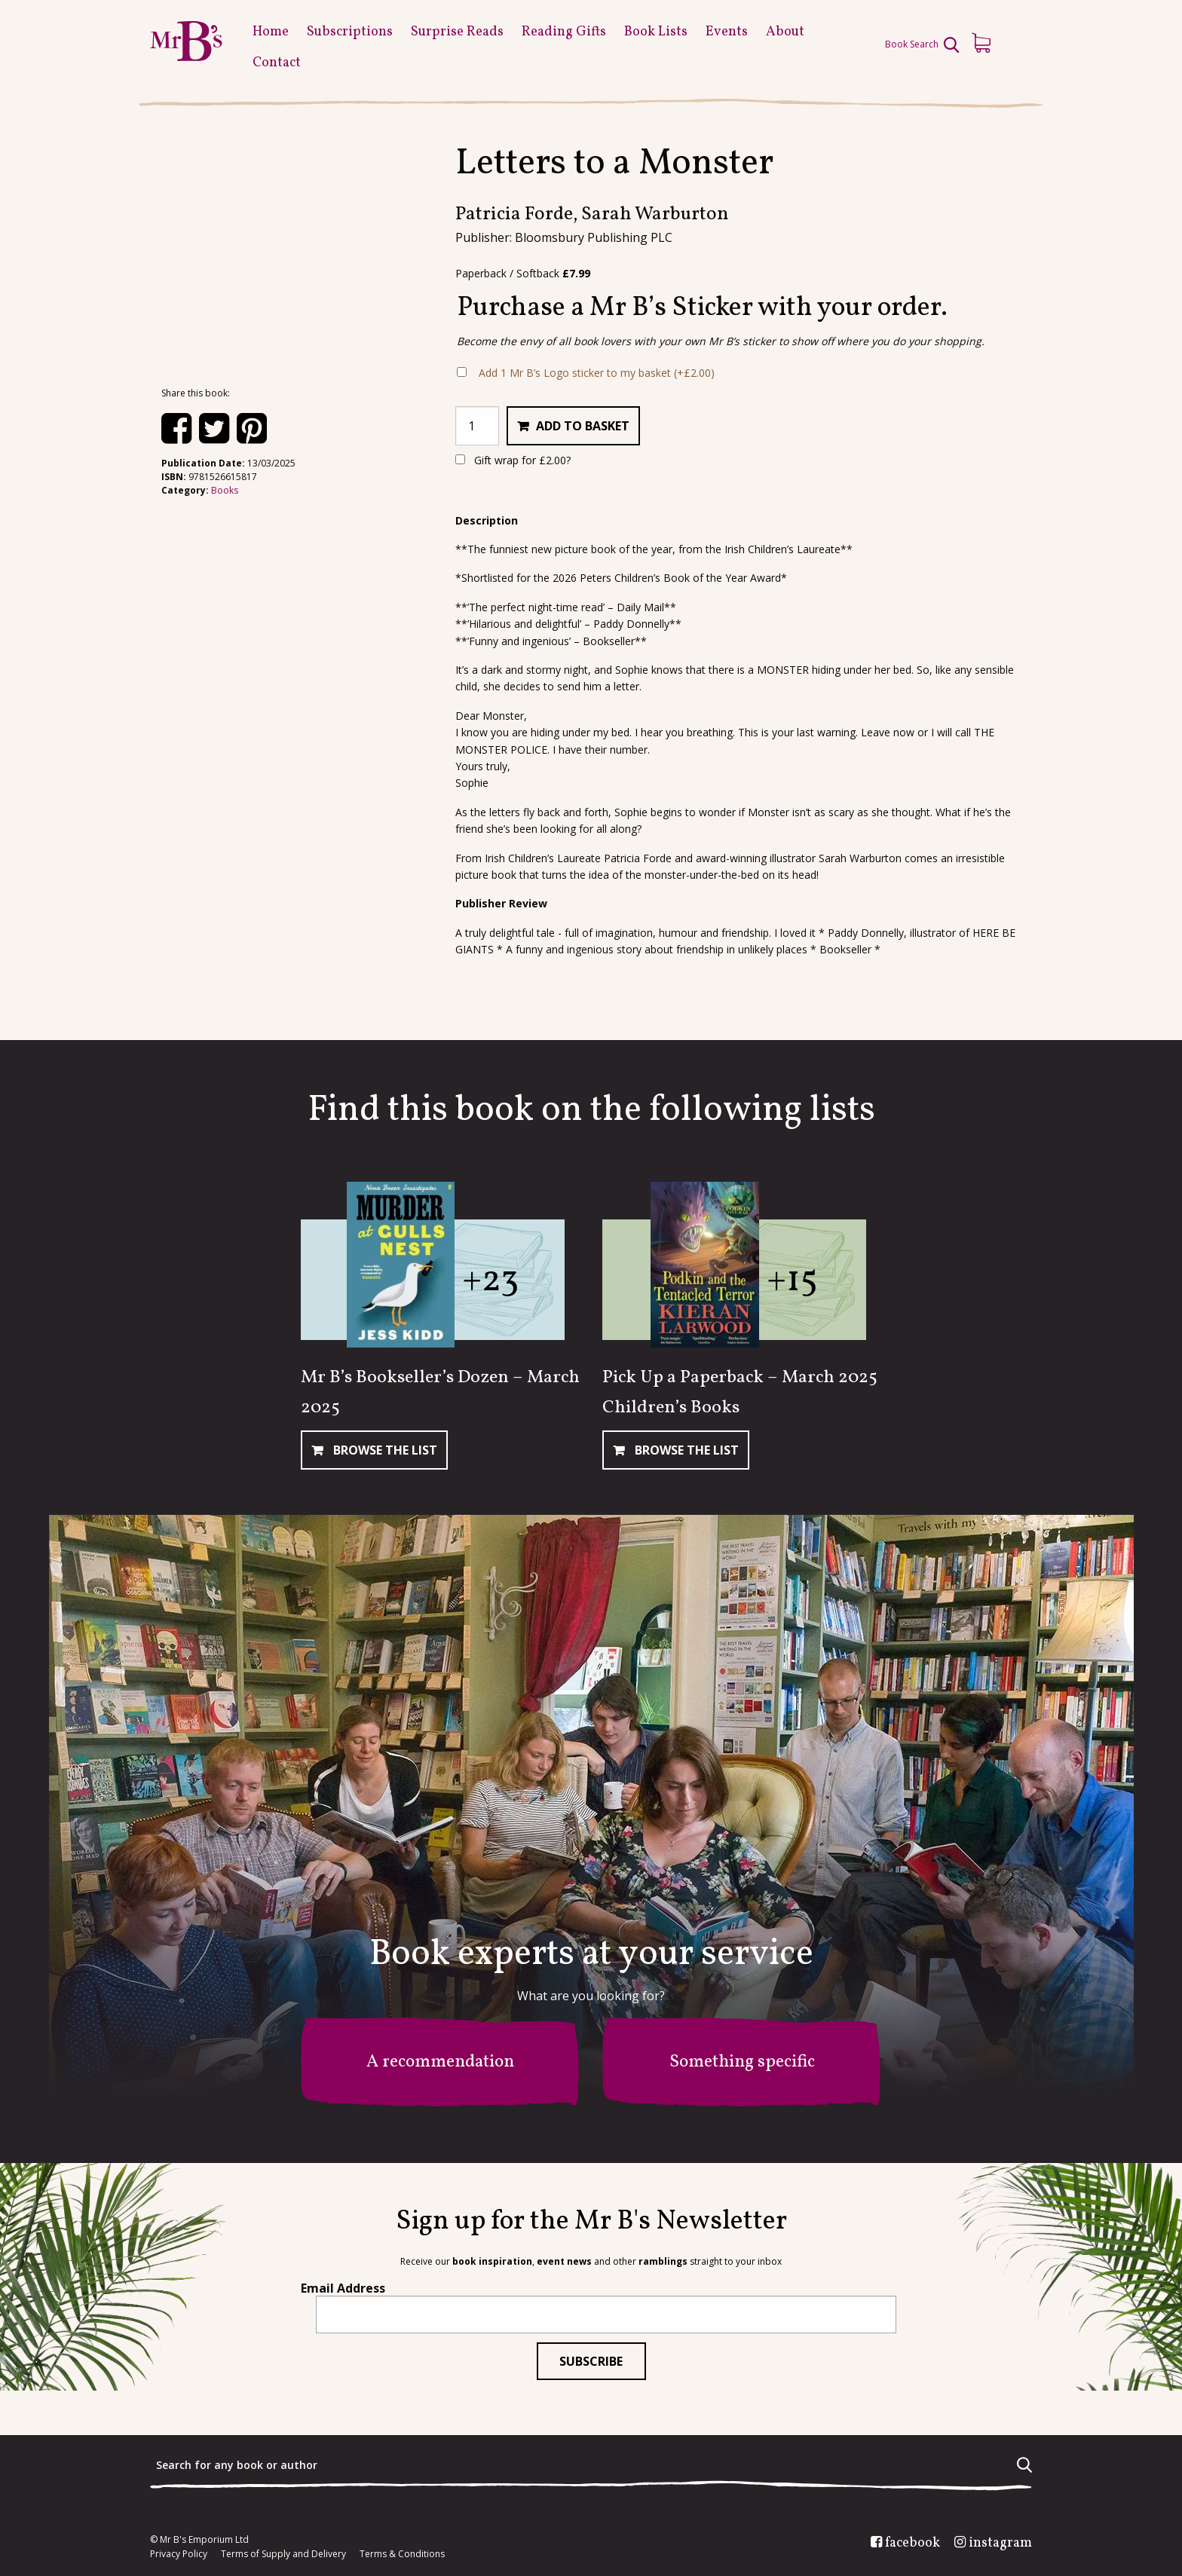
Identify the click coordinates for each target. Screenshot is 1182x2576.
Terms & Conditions (402, 2554)
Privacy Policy (178, 2554)
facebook (912, 2543)
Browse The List (383, 1450)
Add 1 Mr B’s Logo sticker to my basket (597, 373)
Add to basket (582, 426)
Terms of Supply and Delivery (283, 2554)
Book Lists (655, 32)
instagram (1000, 2543)
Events (727, 32)
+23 (490, 1281)
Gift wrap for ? (513, 460)
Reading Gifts (564, 32)
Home (271, 32)
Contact (277, 63)
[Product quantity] (477, 425)
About (785, 32)
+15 (792, 1281)
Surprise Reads (457, 32)
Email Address (343, 2288)
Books (224, 490)
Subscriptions (350, 32)
